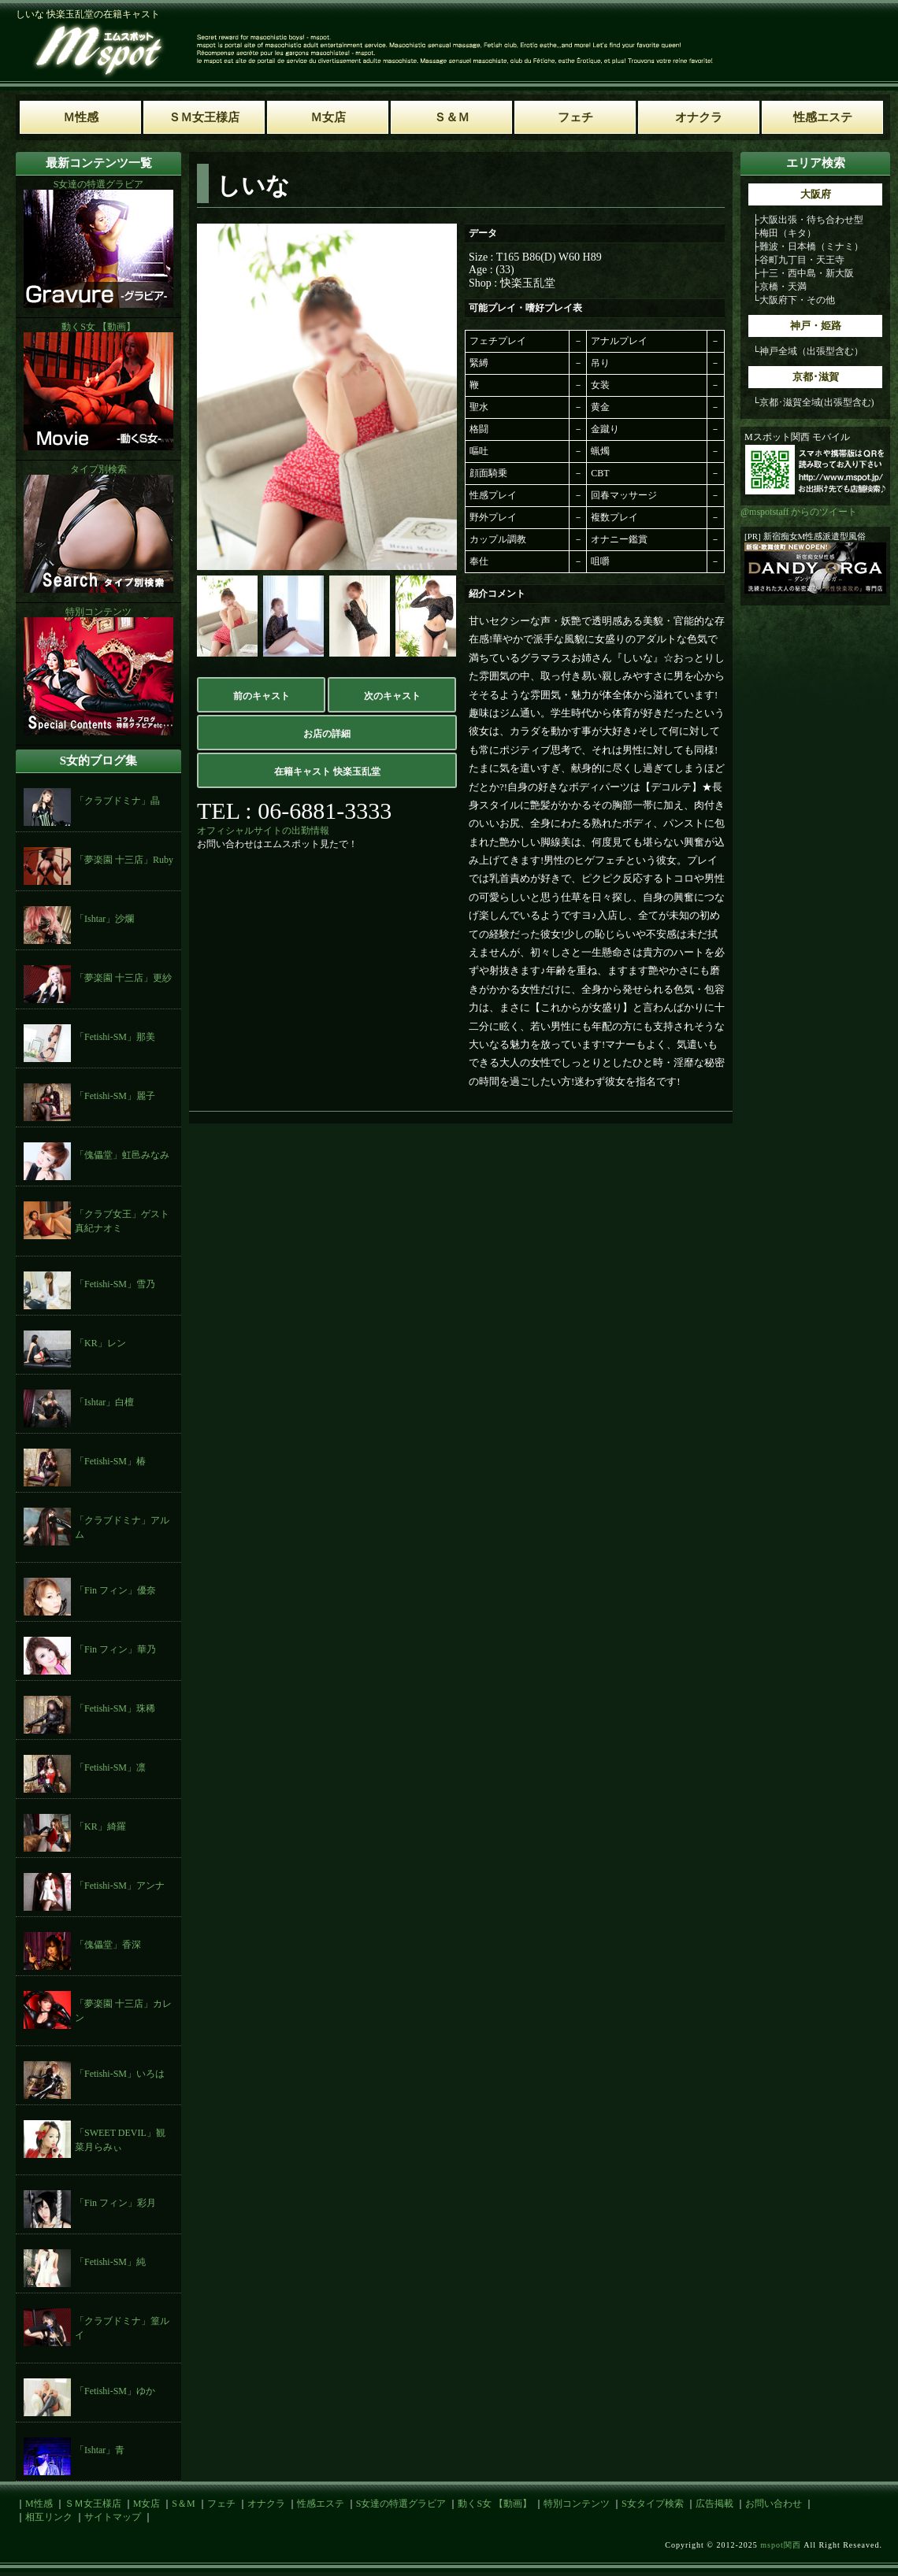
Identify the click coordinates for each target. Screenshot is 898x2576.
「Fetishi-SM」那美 (115, 1036)
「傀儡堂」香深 (108, 1944)
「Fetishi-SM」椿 (110, 1461)
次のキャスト (392, 695)
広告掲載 (714, 2503)
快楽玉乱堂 (527, 283)
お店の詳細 (327, 733)
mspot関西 (780, 2545)
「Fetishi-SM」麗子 (115, 1095)
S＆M (183, 2503)
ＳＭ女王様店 (93, 2503)
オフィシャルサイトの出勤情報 (263, 830)
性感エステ (320, 2503)
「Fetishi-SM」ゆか (115, 2390)
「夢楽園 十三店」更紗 (123, 977)
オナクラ (266, 2503)
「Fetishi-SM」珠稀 (115, 1708)
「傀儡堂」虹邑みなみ (122, 1154)
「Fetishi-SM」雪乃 (115, 1284)
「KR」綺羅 (100, 1826)
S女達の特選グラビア (401, 2503)
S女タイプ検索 (653, 2503)
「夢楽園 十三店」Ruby (124, 859)
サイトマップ (112, 2516)
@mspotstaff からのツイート (799, 511)
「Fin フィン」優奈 (115, 1590)
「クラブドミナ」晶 (117, 800)
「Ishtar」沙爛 (104, 918)
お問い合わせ (773, 2503)
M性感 (39, 2503)
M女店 (147, 2503)
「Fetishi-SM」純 (110, 2261)
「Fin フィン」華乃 (115, 1649)
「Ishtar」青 (99, 2450)
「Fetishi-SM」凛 (110, 1767)
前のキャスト (261, 695)
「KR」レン (100, 1343)
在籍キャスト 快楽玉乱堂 (327, 771)
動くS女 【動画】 (495, 2503)
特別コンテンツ (577, 2503)
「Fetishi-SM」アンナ (120, 1885)
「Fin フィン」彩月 (115, 2202)
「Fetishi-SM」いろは (120, 2073)
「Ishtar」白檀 (104, 1402)
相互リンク (48, 2516)
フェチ (221, 2503)
